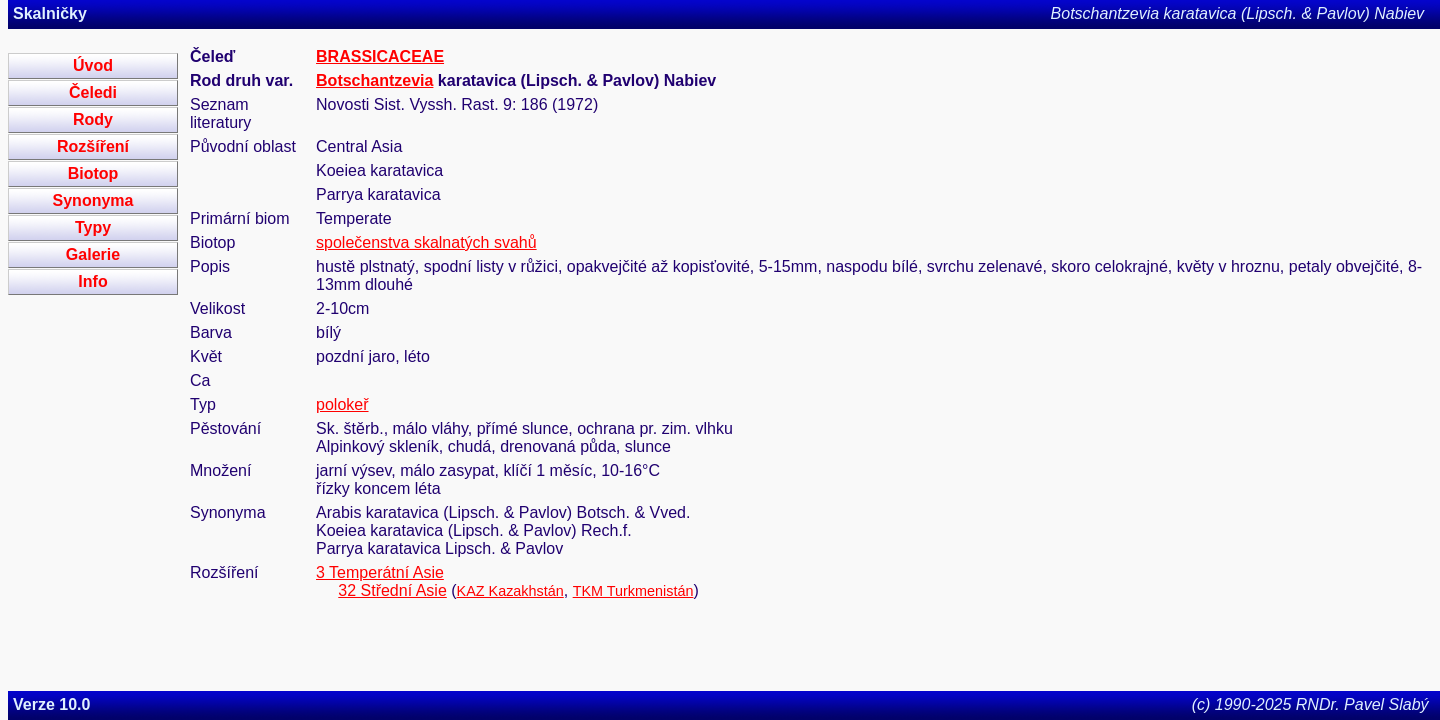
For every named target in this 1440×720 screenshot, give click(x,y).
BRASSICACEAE (380, 56)
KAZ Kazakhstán (510, 591)
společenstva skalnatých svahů (426, 242)
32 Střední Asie (392, 590)
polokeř (342, 404)
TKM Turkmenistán (633, 591)
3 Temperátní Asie (380, 572)
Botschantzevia (374, 80)
